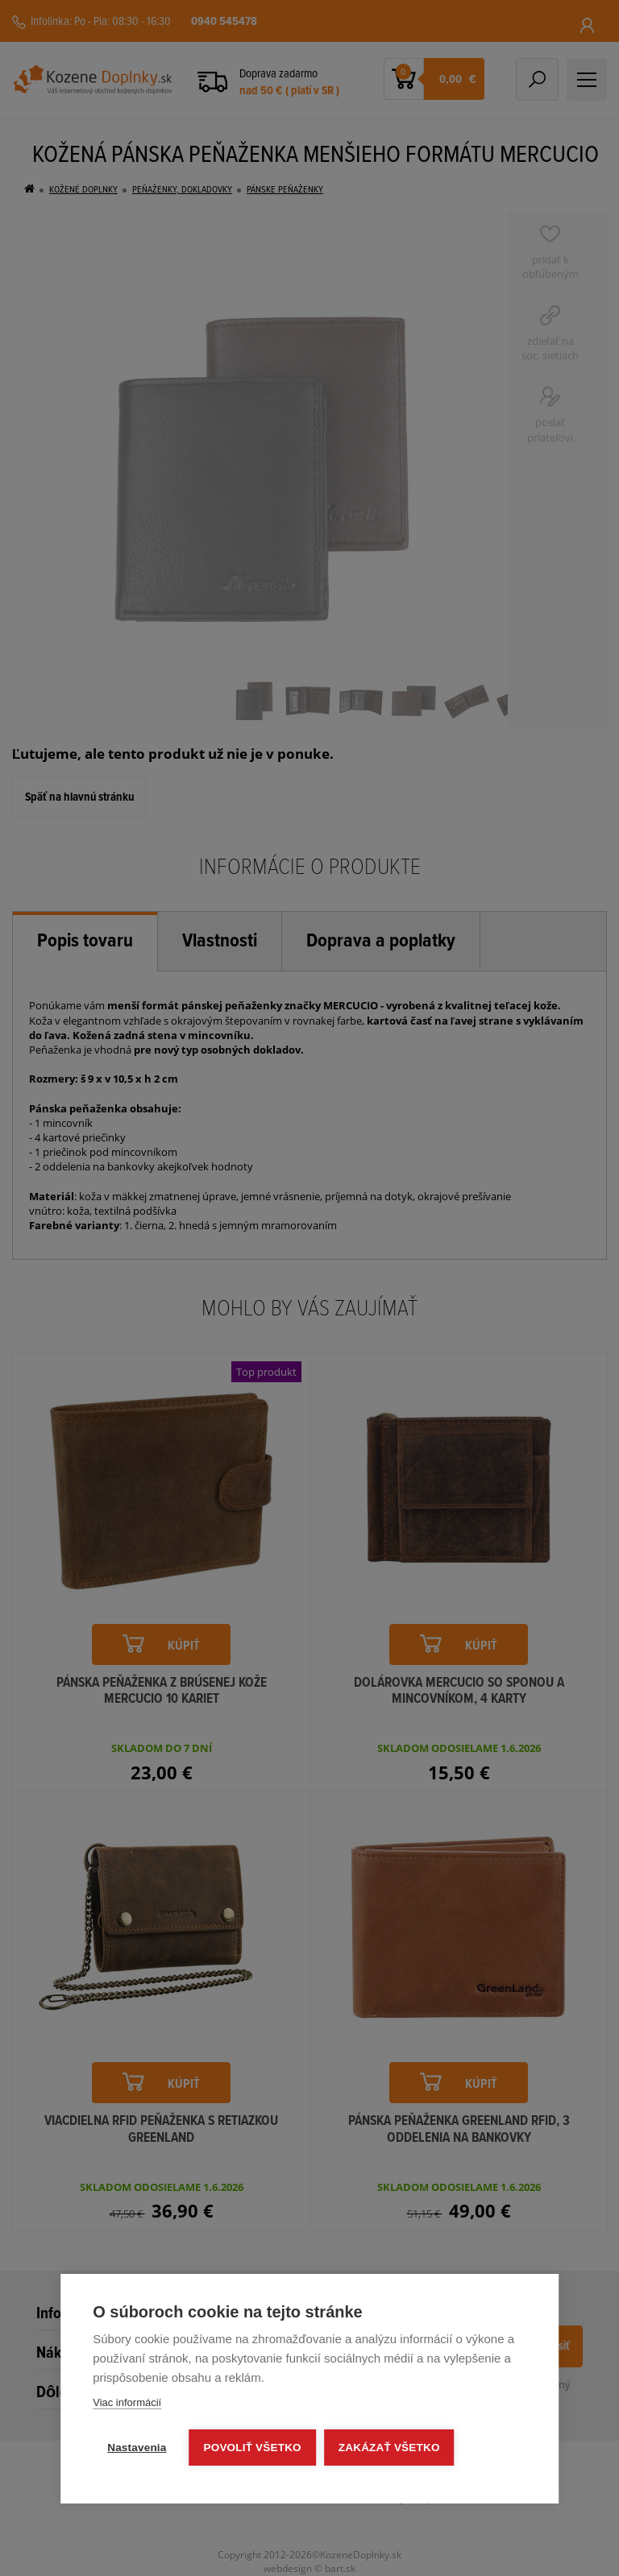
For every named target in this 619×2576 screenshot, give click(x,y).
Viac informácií (127, 2402)
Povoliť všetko (252, 2447)
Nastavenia (136, 2447)
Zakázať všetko (389, 2447)
